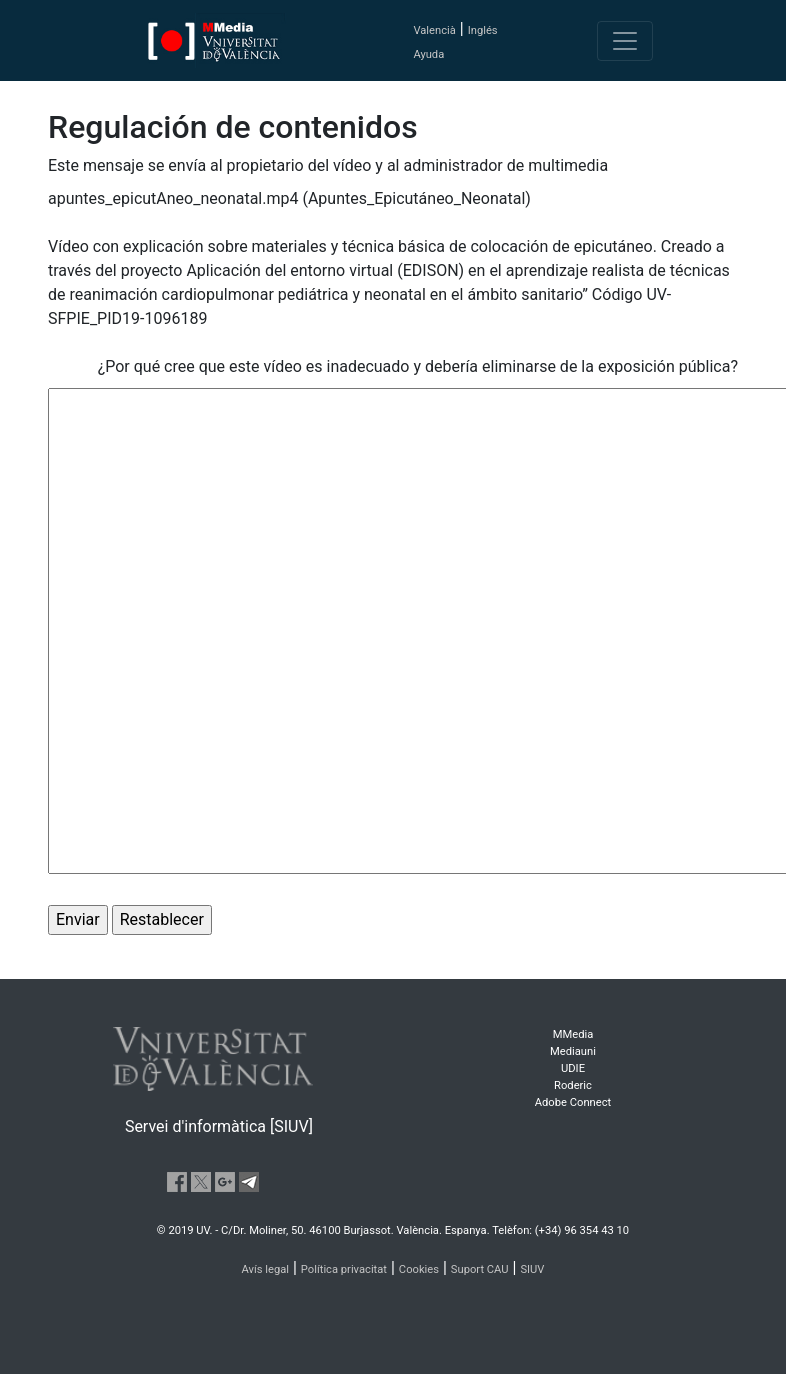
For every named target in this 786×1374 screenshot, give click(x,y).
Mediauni (573, 1051)
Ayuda (428, 54)
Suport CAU (480, 1269)
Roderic (573, 1085)
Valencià (434, 30)
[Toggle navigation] (625, 41)
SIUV (532, 1269)
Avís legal (266, 1269)
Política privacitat (344, 1269)
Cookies (419, 1269)
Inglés (483, 30)
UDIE (573, 1068)
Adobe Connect (573, 1102)
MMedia (573, 1034)
